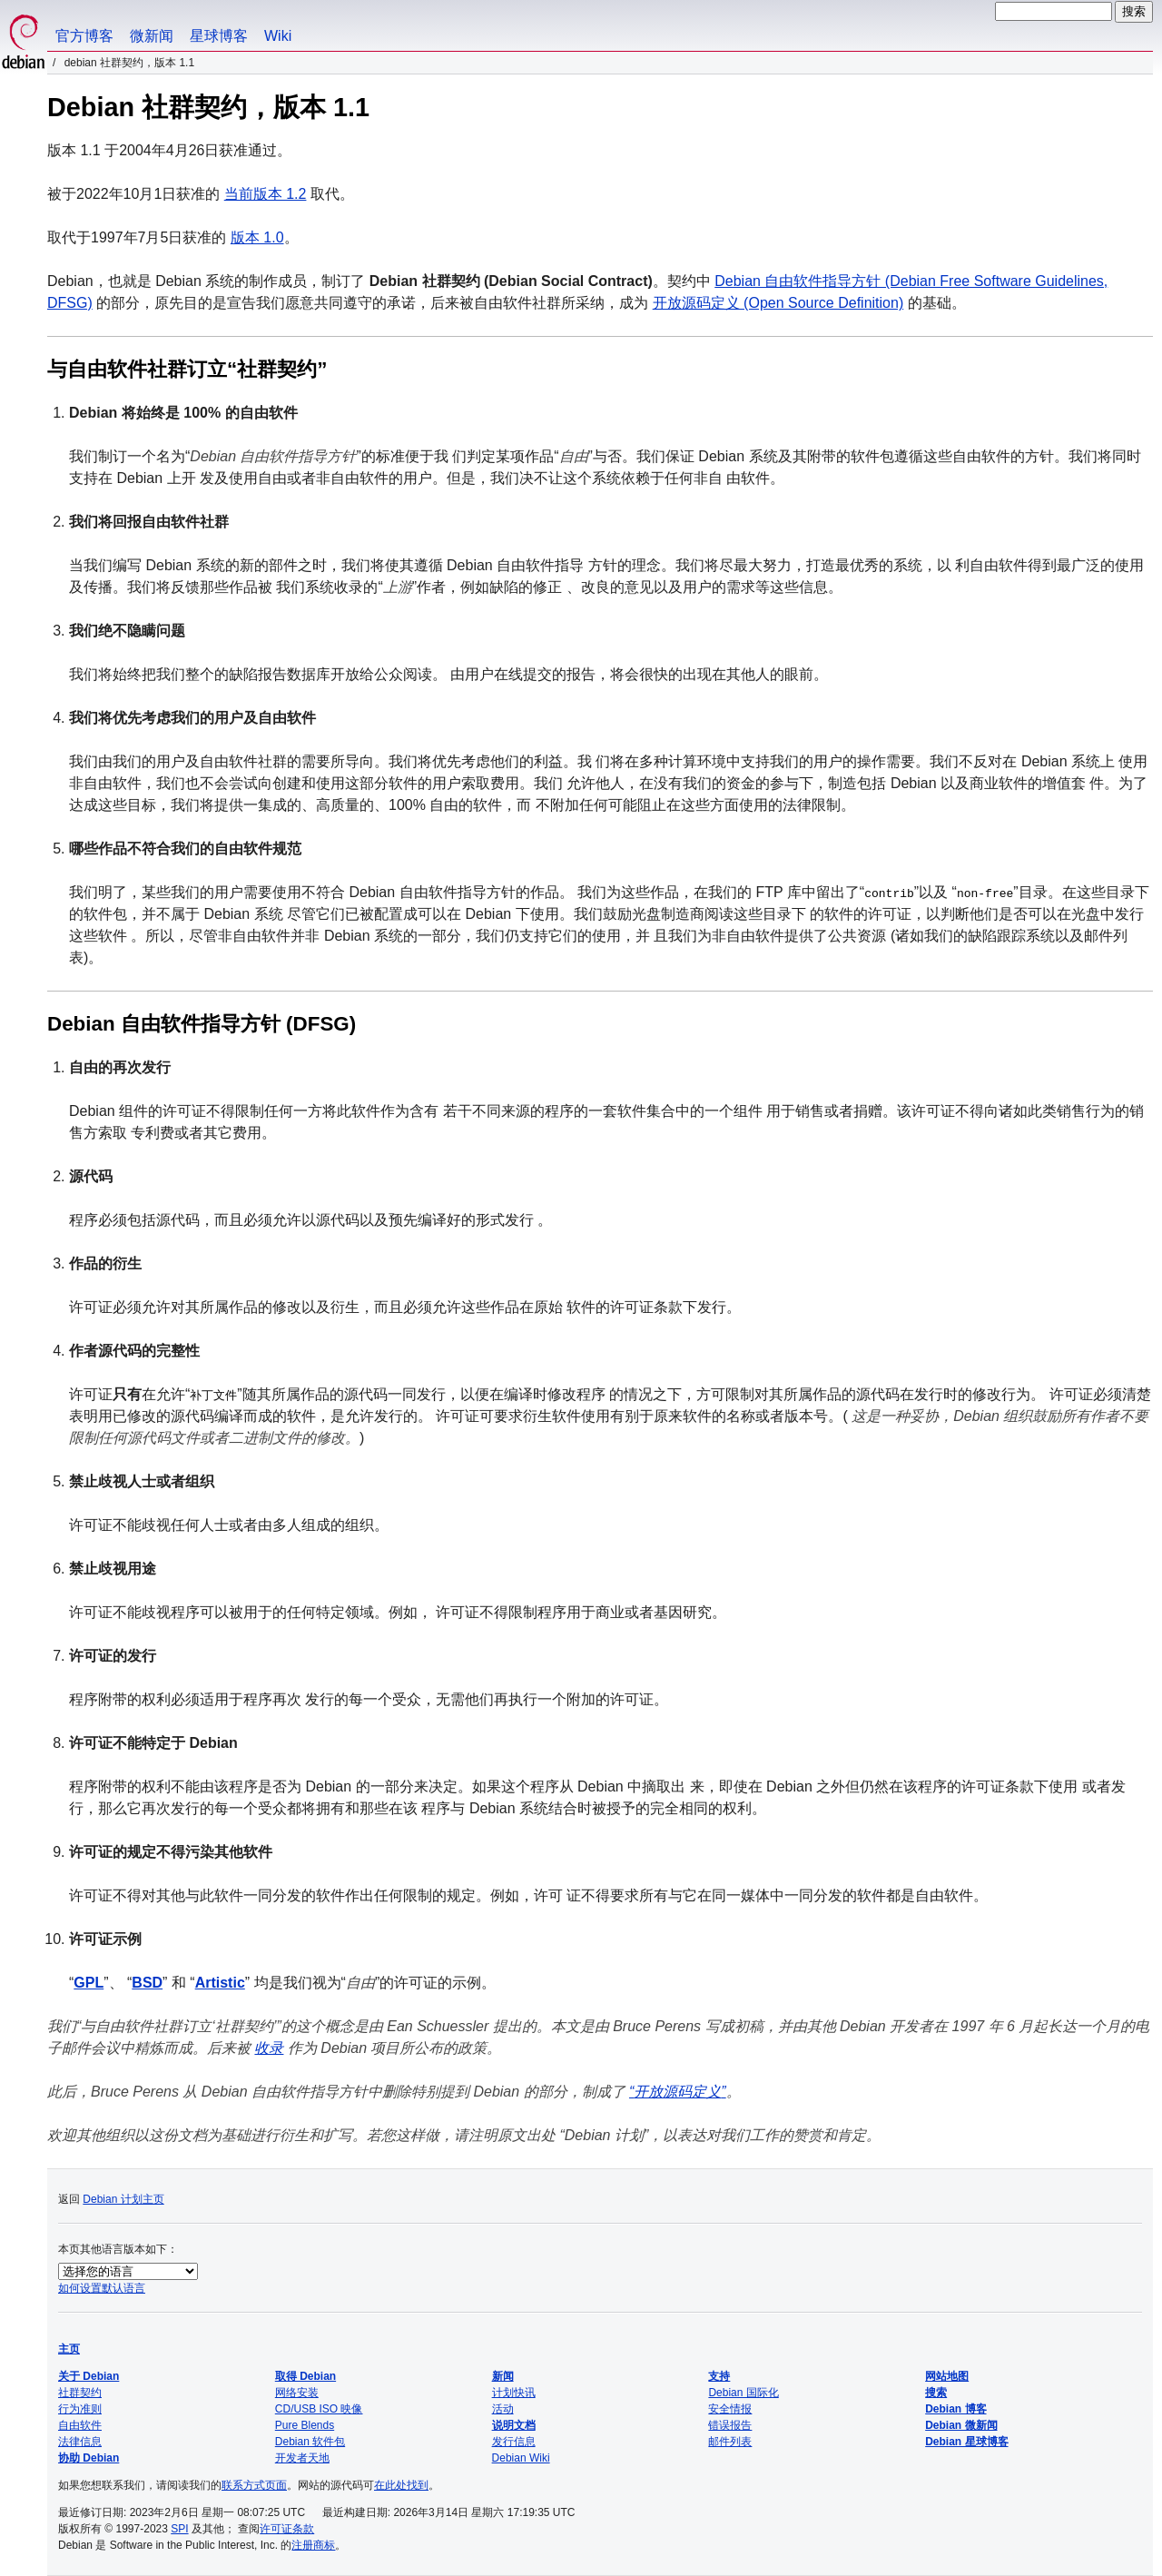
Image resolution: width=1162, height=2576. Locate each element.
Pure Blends (304, 2425)
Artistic (220, 1982)
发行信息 (514, 2441)
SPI (179, 2528)
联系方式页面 (254, 2485)
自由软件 (80, 2425)
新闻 (503, 2376)
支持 (719, 2376)
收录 (268, 2048)
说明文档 (514, 2425)
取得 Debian (305, 2376)
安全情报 (730, 2409)
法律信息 (80, 2441)
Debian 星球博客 (966, 2441)
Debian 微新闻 (961, 2425)
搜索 (936, 2392)
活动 (503, 2409)
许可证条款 (287, 2528)
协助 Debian (88, 2458)
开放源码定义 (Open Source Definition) (778, 303)
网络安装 (297, 2392)
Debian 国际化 (743, 2392)
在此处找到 (401, 2485)
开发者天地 (302, 2458)
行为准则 (80, 2409)
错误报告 (730, 2425)
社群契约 (80, 2392)
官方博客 (84, 36)
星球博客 (219, 36)
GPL (88, 1982)
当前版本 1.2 (265, 194)
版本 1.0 (257, 237)
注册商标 (313, 2545)
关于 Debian (88, 2376)
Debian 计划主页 (123, 2199)
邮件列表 (730, 2441)
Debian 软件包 (310, 2441)
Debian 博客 (955, 2409)
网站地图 (947, 2376)
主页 (69, 2349)
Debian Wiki (521, 2458)
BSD (147, 1982)
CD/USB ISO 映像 (319, 2409)
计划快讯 (514, 2392)
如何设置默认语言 (101, 2288)
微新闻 (151, 36)
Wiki (277, 36)
